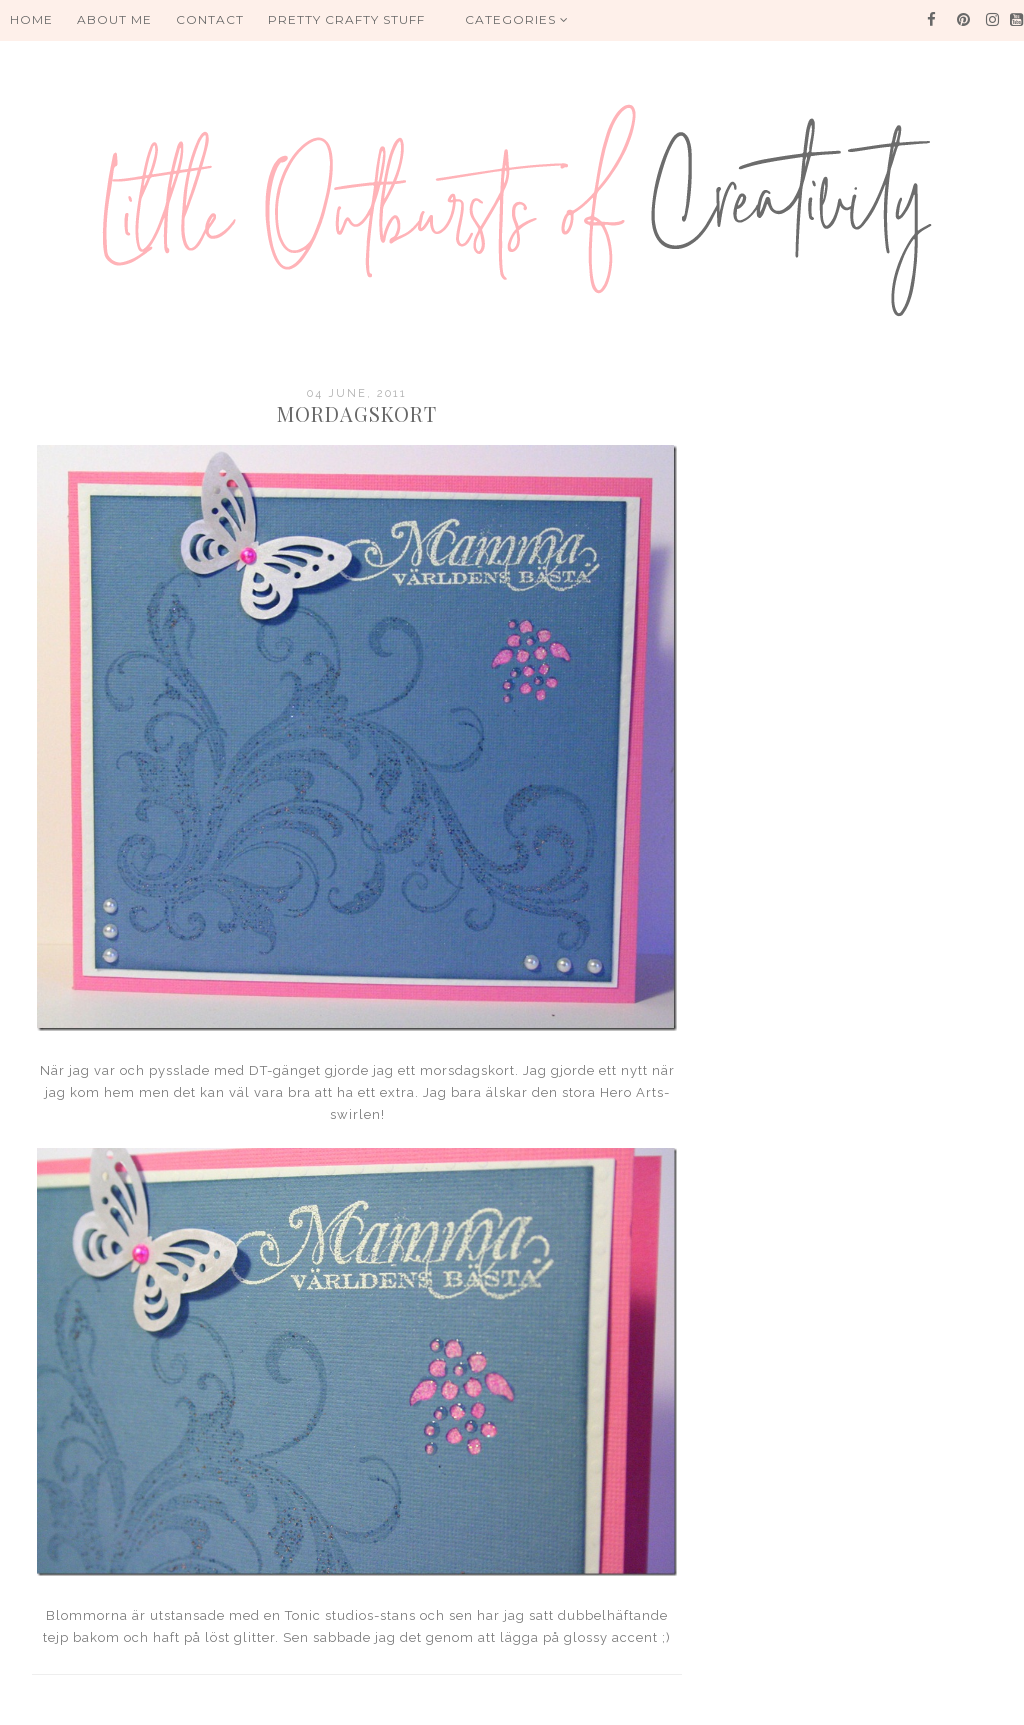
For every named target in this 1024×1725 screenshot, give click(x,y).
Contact (210, 19)
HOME (31, 19)
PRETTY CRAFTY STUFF (346, 19)
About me (114, 19)
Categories (517, 19)
